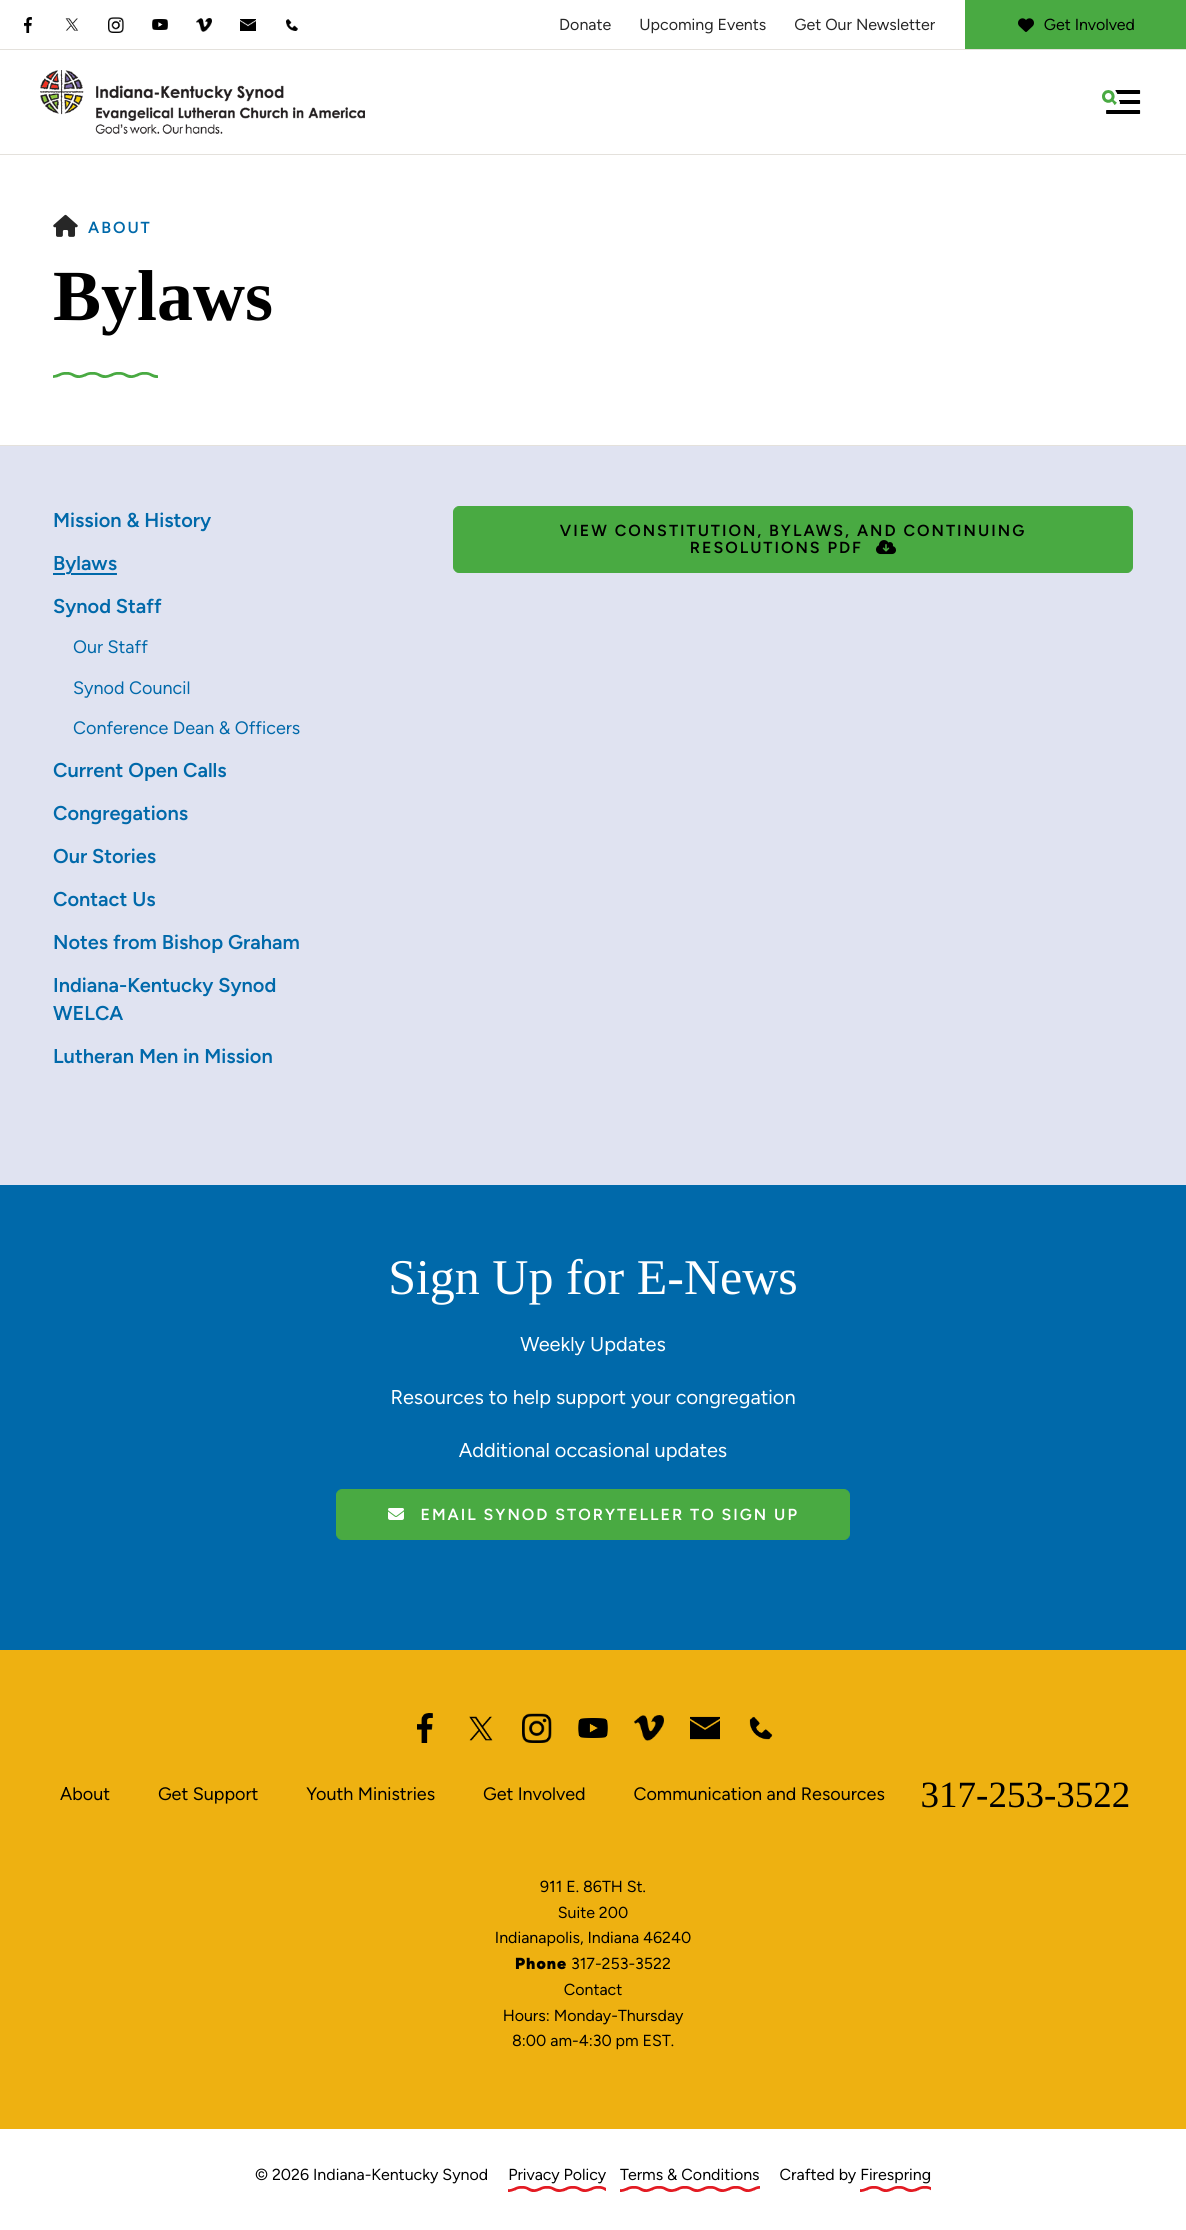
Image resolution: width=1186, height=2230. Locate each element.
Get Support (208, 1794)
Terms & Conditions (690, 2174)
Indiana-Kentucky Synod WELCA (164, 999)
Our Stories (104, 856)
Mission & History (132, 520)
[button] (1121, 102)
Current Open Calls (140, 770)
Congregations (120, 813)
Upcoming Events (702, 24)
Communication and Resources (758, 1794)
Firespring (895, 2174)
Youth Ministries (370, 1794)
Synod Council (131, 688)
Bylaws (85, 563)
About (120, 227)
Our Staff (110, 647)
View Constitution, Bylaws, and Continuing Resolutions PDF (793, 539)
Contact (593, 1989)
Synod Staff (107, 606)
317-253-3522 (1026, 1795)
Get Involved (1075, 24)
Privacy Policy (557, 2174)
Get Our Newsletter (864, 24)
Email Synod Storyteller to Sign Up (593, 1514)
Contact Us (104, 899)
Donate (585, 24)
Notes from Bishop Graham (176, 942)
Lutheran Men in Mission (163, 1056)
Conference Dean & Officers (186, 728)
